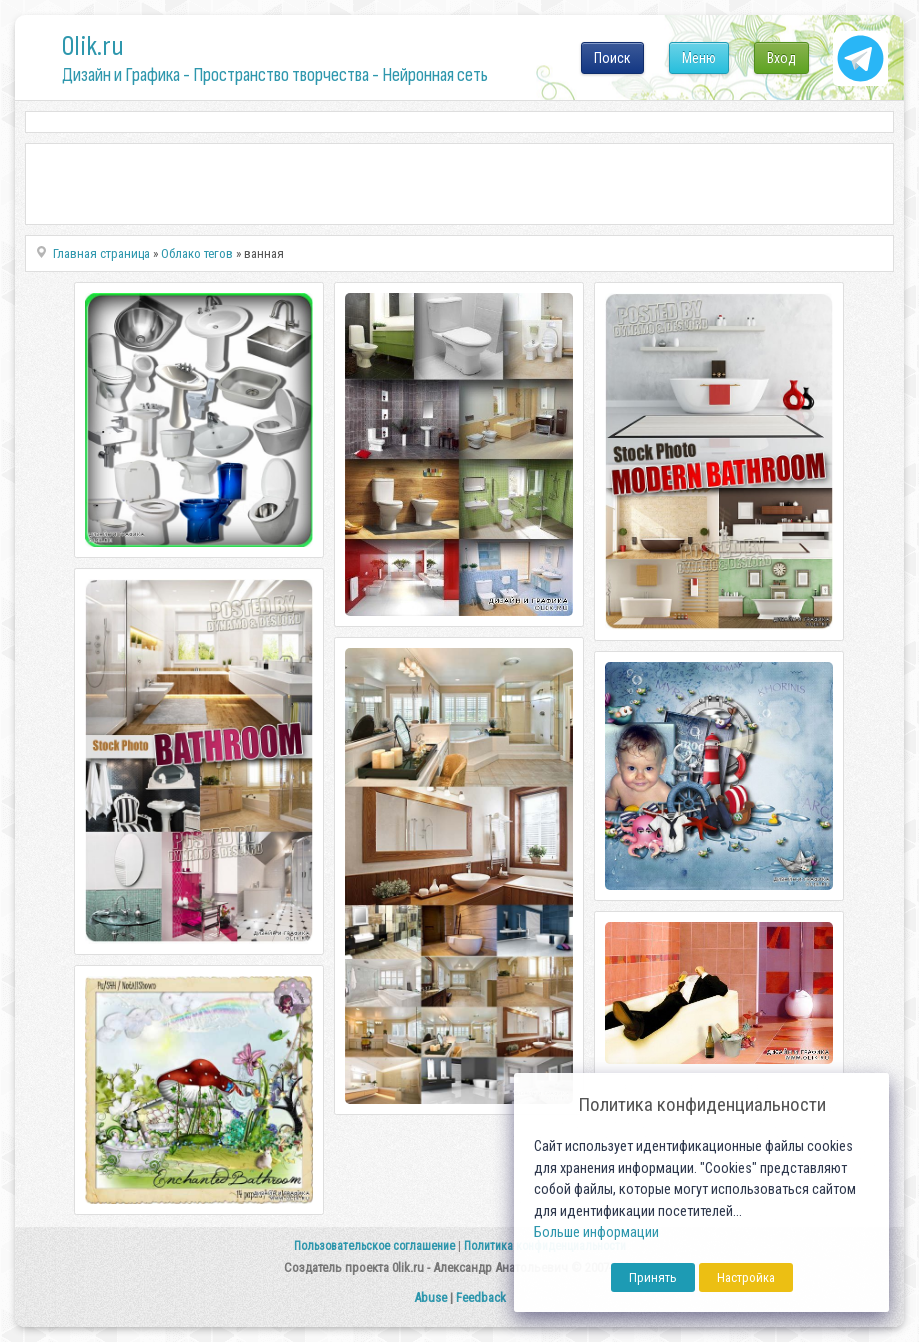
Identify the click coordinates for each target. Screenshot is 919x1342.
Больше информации (596, 1232)
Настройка (746, 1277)
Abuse (430, 1297)
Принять (653, 1277)
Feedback (481, 1297)
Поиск (612, 58)
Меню (699, 58)
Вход (781, 58)
